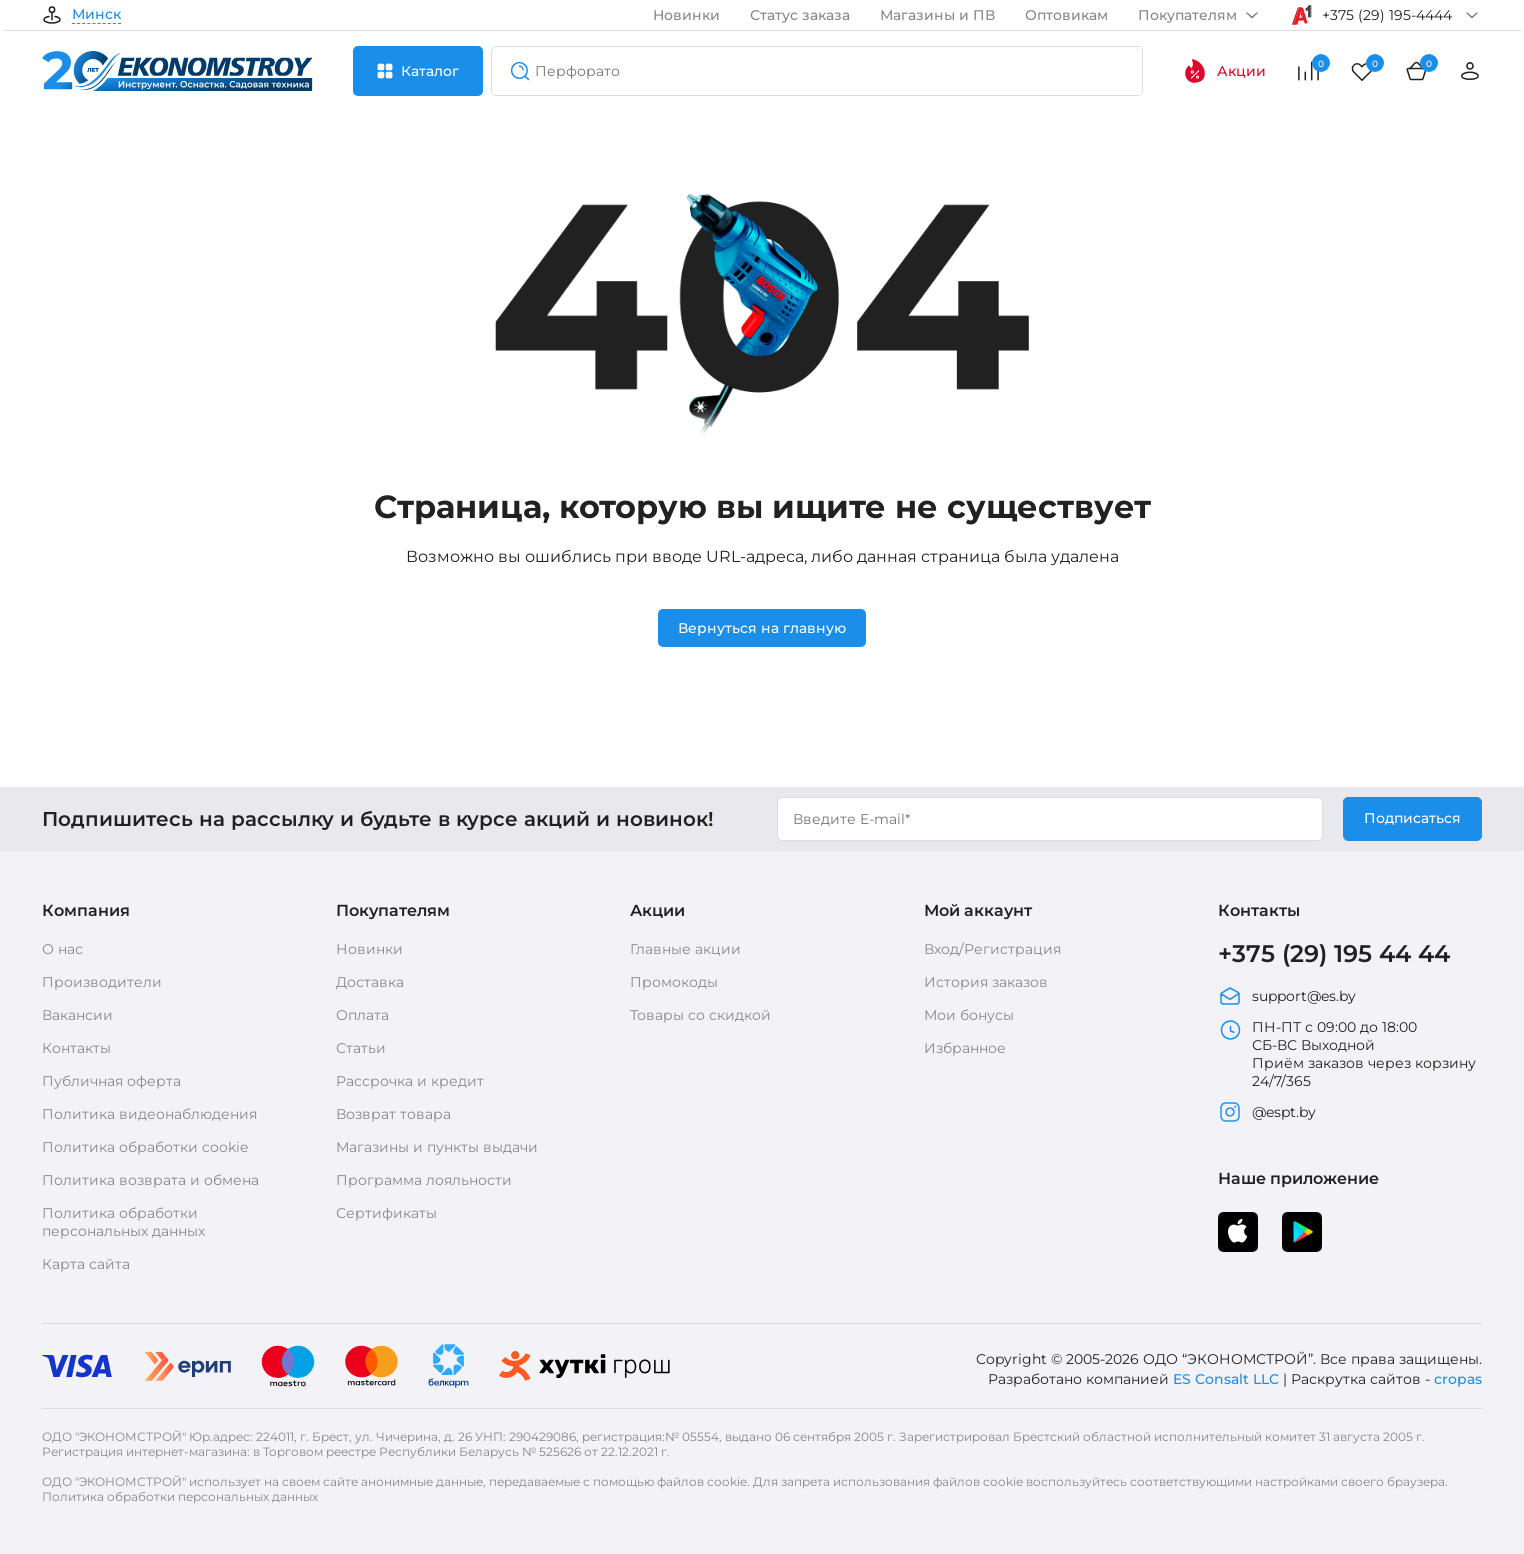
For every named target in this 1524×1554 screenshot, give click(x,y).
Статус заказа (800, 15)
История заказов (986, 982)
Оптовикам (1066, 15)
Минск (96, 15)
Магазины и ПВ (937, 15)
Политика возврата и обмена (150, 1180)
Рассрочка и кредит (410, 1081)
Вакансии (77, 1015)
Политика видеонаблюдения (149, 1114)
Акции (1224, 71)
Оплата (362, 1015)
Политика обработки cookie (145, 1147)
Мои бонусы (969, 1015)
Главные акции (685, 949)
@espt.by (1267, 1112)
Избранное (965, 1048)
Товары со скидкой (700, 1015)
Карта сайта (86, 1264)
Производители (102, 982)
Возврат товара (393, 1114)
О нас (62, 949)
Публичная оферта (111, 1081)
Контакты (76, 1048)
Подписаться (1412, 818)
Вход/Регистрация (992, 949)
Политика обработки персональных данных (123, 1222)
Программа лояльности (424, 1180)
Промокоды (674, 982)
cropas (1458, 1379)
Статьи (361, 1048)
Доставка (370, 982)
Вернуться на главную (762, 628)
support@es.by (1287, 996)
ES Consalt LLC (1226, 1379)
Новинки (686, 15)
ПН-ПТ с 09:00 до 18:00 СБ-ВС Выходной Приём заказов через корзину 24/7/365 (1347, 1054)
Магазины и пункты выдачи (437, 1147)
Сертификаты (386, 1213)
